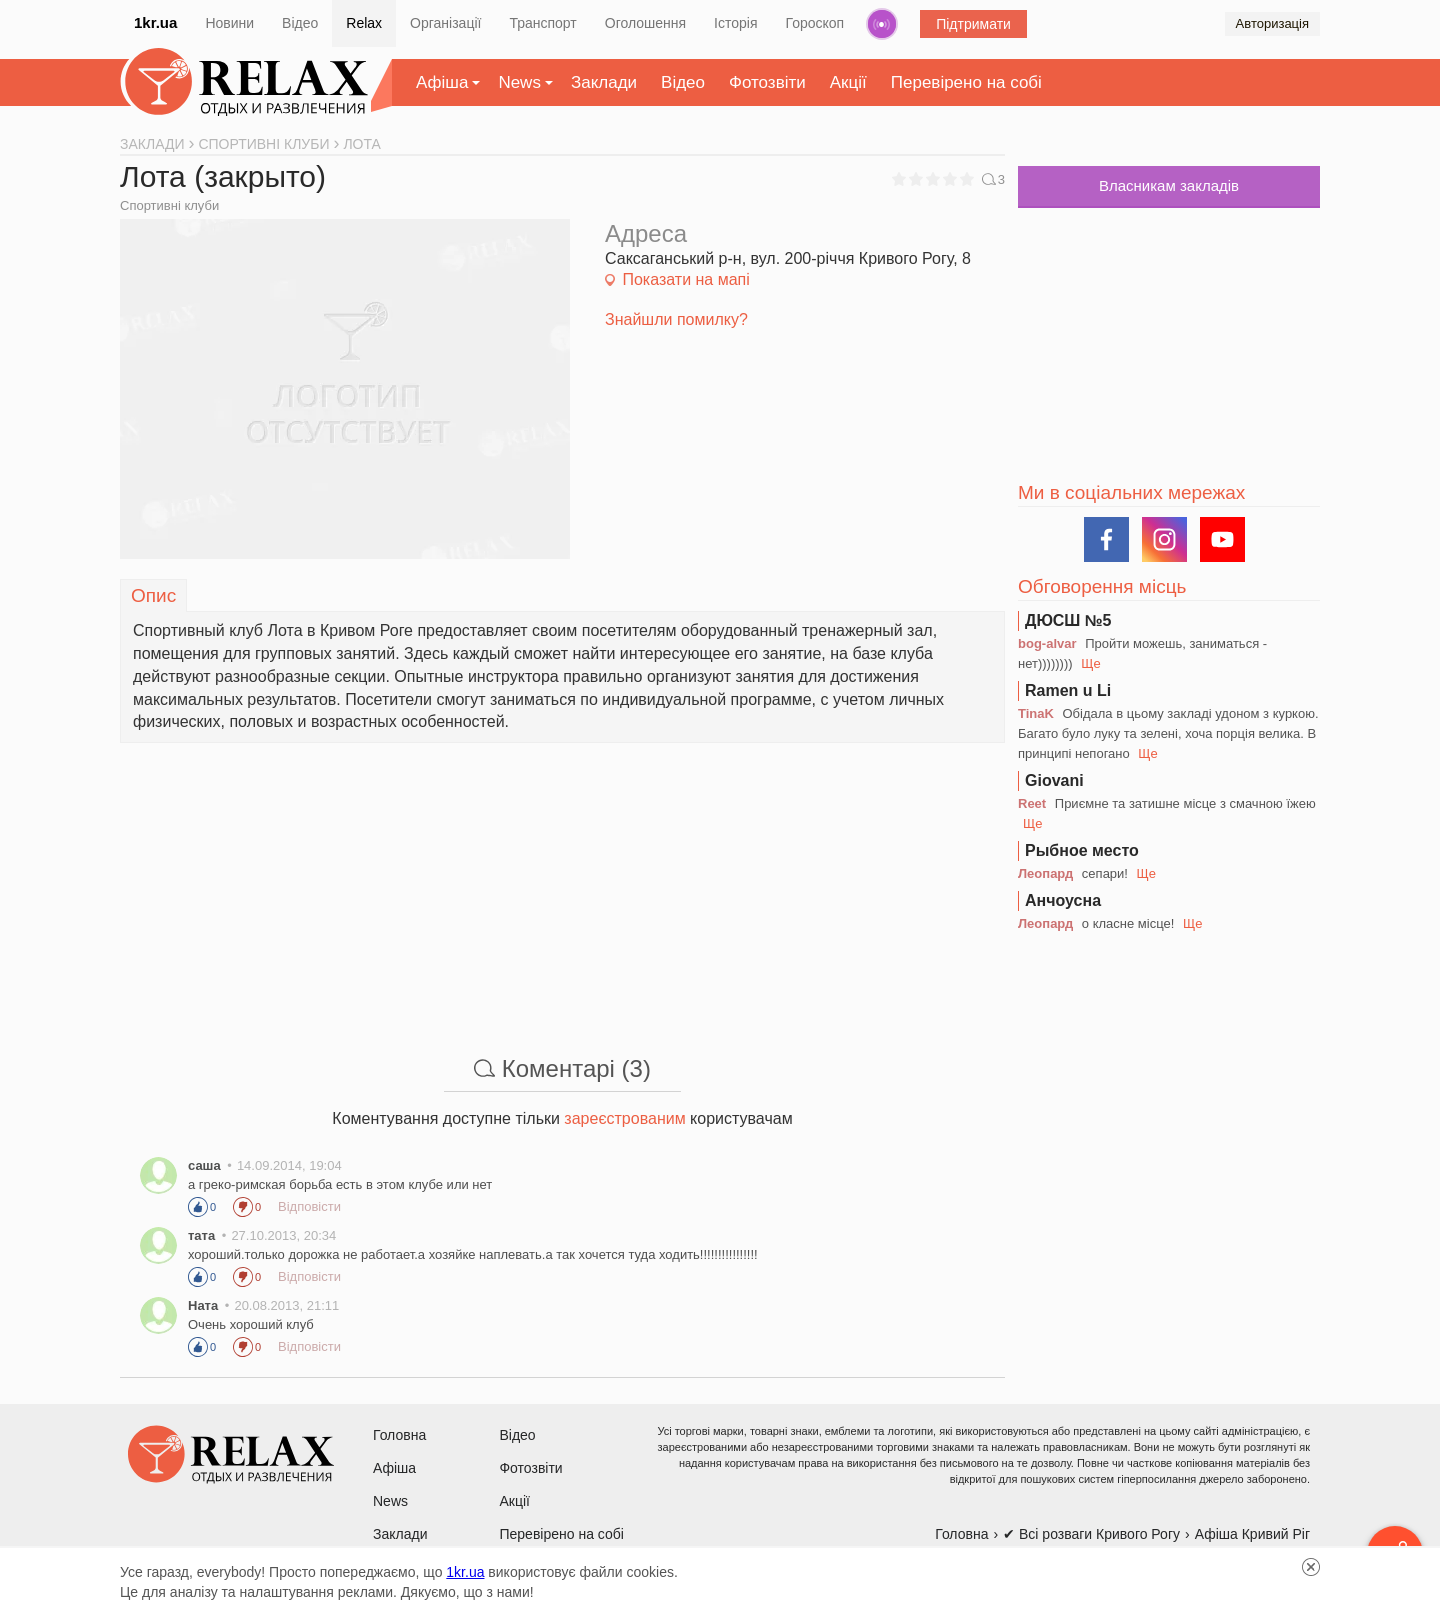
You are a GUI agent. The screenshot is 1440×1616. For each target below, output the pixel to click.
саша (204, 1165)
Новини (229, 23)
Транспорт (542, 23)
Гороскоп (815, 23)
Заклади (604, 82)
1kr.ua (155, 22)
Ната (203, 1305)
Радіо (882, 24)
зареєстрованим (624, 1118)
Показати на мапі (685, 279)
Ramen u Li (1068, 690)
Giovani (1054, 780)
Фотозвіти (767, 82)
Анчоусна (1063, 900)
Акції (848, 82)
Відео (300, 23)
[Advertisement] (562, 883)
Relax (364, 23)
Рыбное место (1082, 850)
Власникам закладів (1169, 185)
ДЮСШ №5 (1068, 620)
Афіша (442, 82)
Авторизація (1272, 23)
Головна (399, 1435)
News (519, 82)
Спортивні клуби (169, 205)
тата (201, 1235)
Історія (735, 23)
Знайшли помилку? (676, 319)
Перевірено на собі (966, 82)
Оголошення (645, 23)
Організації (445, 23)
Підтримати (973, 24)
